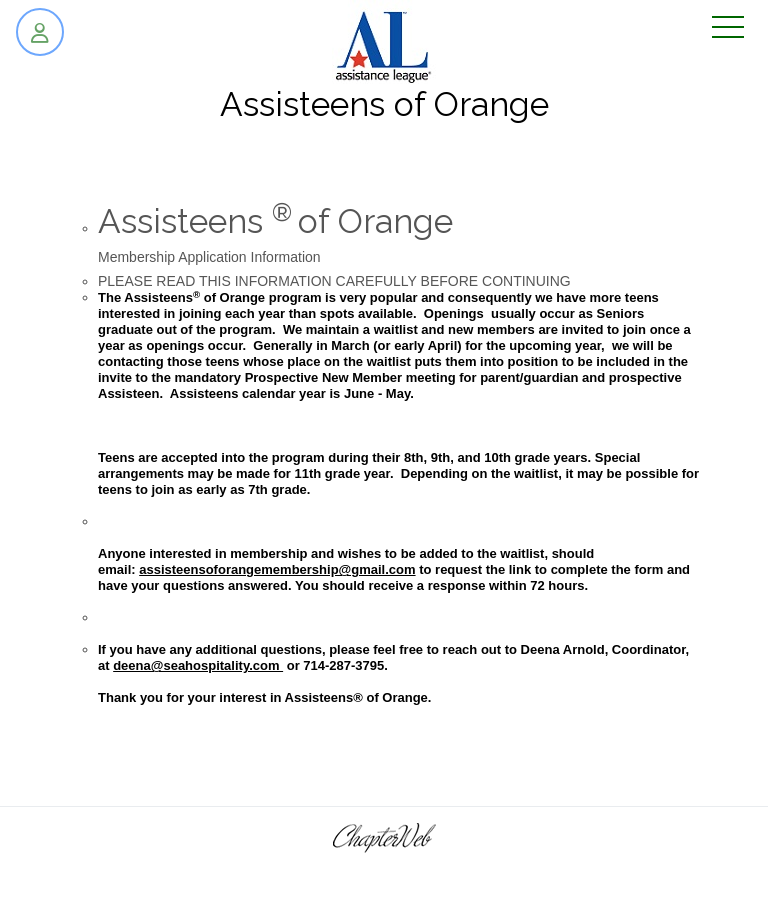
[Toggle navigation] (728, 29)
